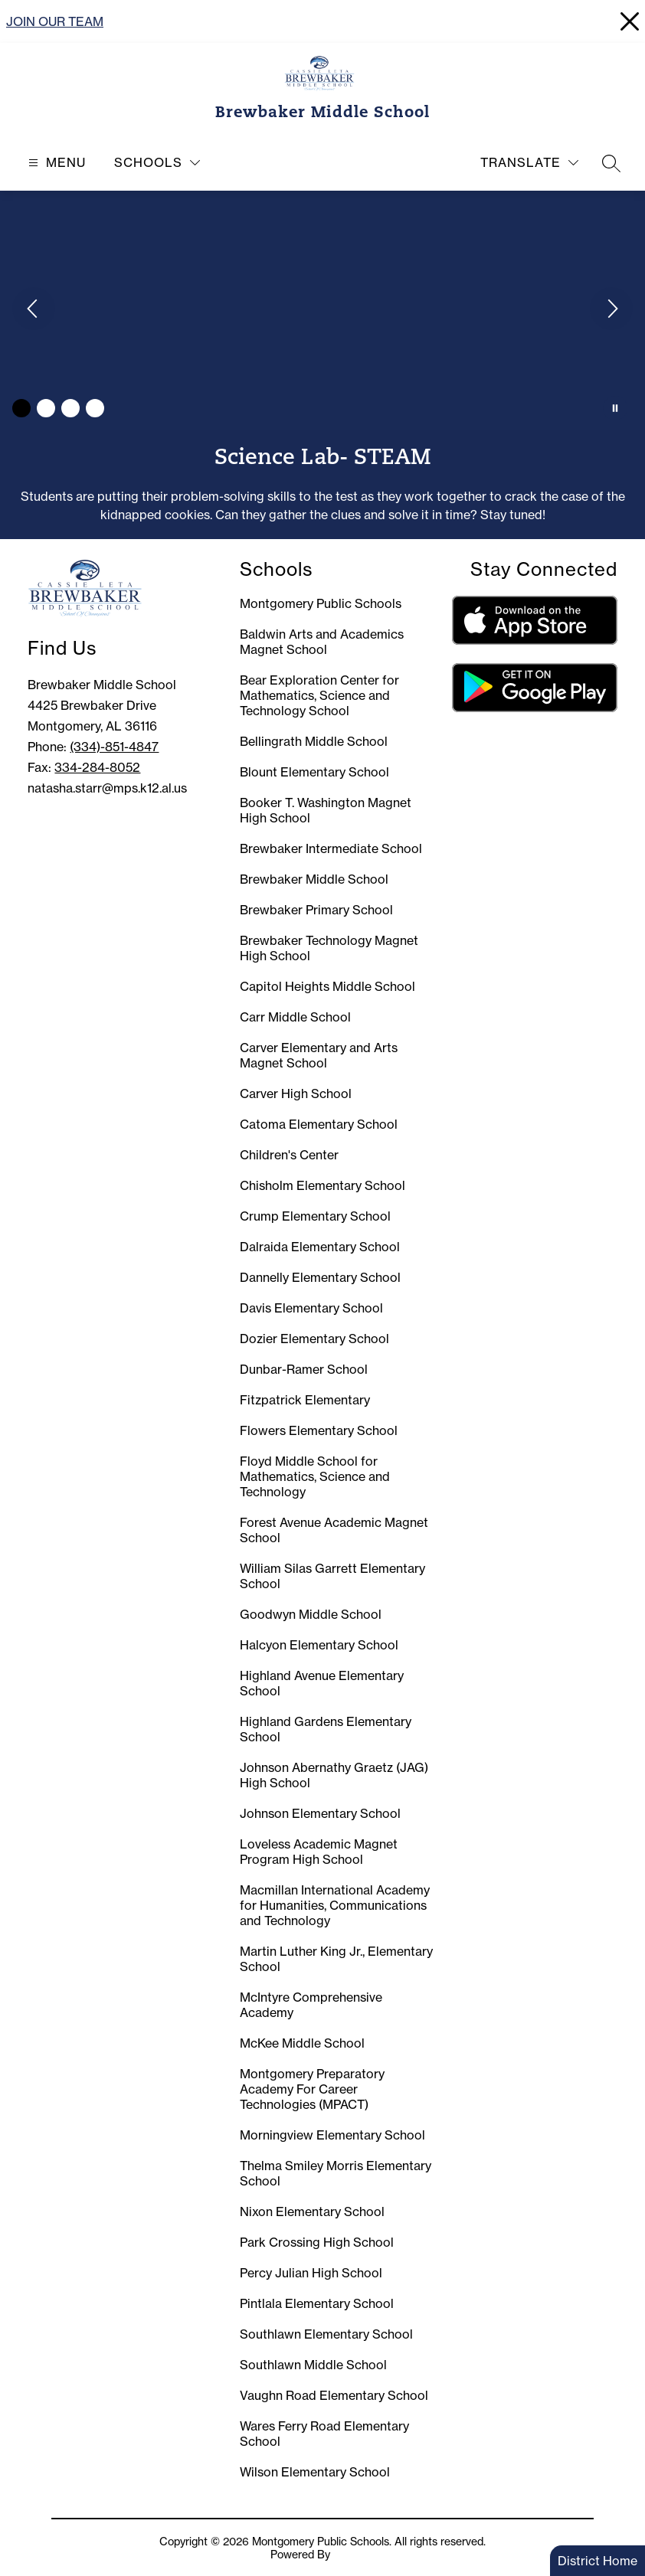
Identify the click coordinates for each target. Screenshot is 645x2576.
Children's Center (289, 1154)
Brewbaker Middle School (314, 879)
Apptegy (354, 2554)
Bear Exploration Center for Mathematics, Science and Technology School (319, 695)
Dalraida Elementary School (320, 1246)
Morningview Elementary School (332, 2135)
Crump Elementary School (315, 1216)
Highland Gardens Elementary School (325, 1729)
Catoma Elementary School (319, 1124)
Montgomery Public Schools (320, 603)
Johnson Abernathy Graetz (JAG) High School (334, 1775)
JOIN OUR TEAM (54, 21)
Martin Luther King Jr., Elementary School (336, 1958)
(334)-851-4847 (114, 746)
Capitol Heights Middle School (327, 986)
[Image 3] (70, 408)
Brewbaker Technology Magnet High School (329, 948)
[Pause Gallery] (615, 408)
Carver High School (296, 1093)
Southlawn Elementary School (326, 2334)
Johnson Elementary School (320, 1813)
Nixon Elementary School (312, 2211)
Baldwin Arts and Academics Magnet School (322, 641)
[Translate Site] (529, 162)
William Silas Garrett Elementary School (332, 1576)
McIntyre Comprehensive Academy (311, 2004)
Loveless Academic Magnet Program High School (319, 1851)
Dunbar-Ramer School (304, 1369)
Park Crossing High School (317, 2242)
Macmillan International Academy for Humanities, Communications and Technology (335, 1905)
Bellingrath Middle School (314, 741)
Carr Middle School (295, 1017)
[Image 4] (95, 408)
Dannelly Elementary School (320, 1277)
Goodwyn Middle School (310, 1614)
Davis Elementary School (311, 1308)
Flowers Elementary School (319, 1430)
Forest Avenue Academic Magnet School (334, 1530)
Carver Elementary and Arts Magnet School (319, 1055)
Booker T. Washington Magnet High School (325, 810)
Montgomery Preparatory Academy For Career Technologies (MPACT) (312, 2089)
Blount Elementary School (314, 772)
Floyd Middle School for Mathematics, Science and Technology (315, 1476)
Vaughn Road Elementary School (334, 2395)
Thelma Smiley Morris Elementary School (335, 2173)
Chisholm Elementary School (322, 1185)
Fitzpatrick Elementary (305, 1399)
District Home (597, 2560)
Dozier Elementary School (314, 1338)
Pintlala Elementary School (317, 2303)
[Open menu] (55, 162)
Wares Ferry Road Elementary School (324, 2433)
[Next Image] (611, 310)
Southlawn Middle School (313, 2364)
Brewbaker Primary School (316, 909)
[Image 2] (46, 408)
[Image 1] (21, 408)
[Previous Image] (33, 310)
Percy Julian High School (311, 2272)
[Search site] (611, 163)
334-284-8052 (97, 767)
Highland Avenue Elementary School (322, 1683)
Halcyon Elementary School (319, 1644)
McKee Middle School (302, 2043)
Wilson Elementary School (315, 2472)
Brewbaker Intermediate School (331, 848)
